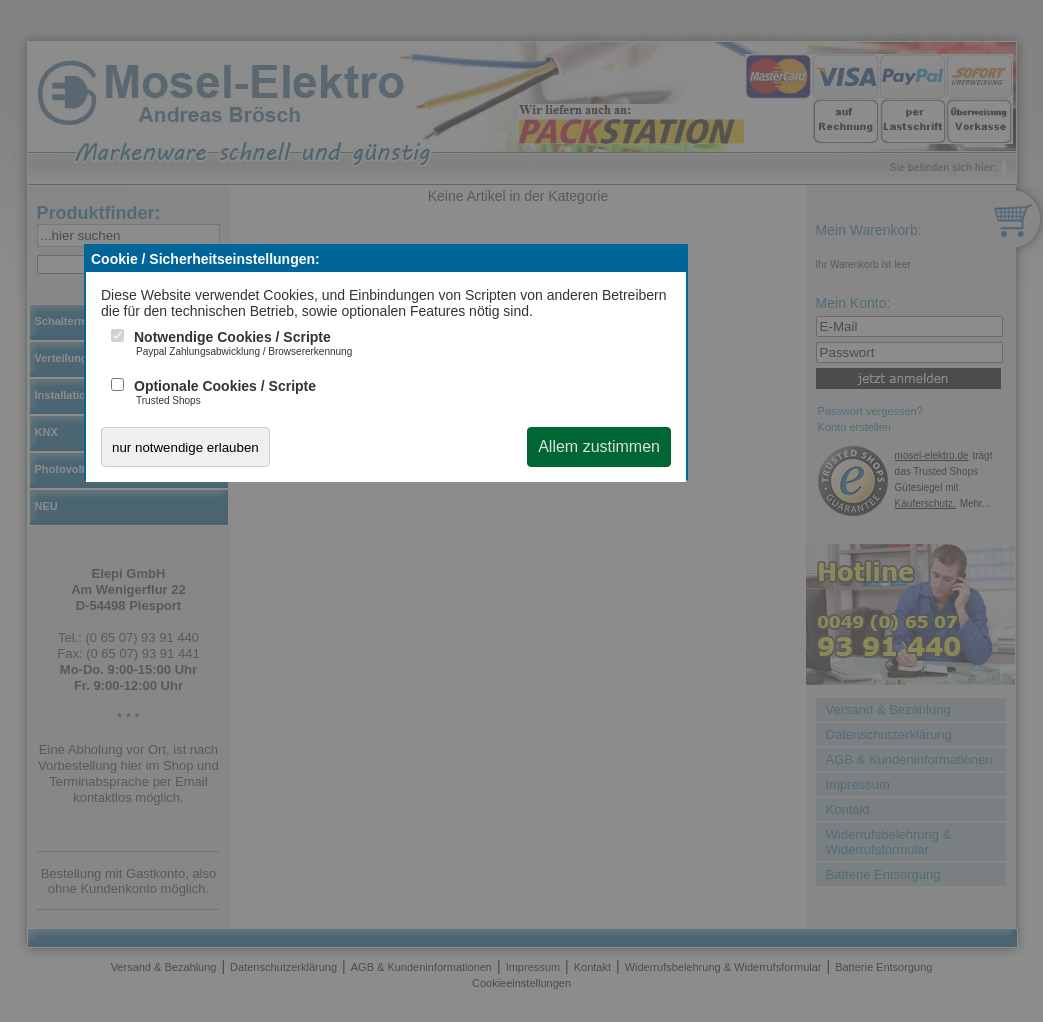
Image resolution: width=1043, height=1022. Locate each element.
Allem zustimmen (599, 446)
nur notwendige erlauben (185, 447)
